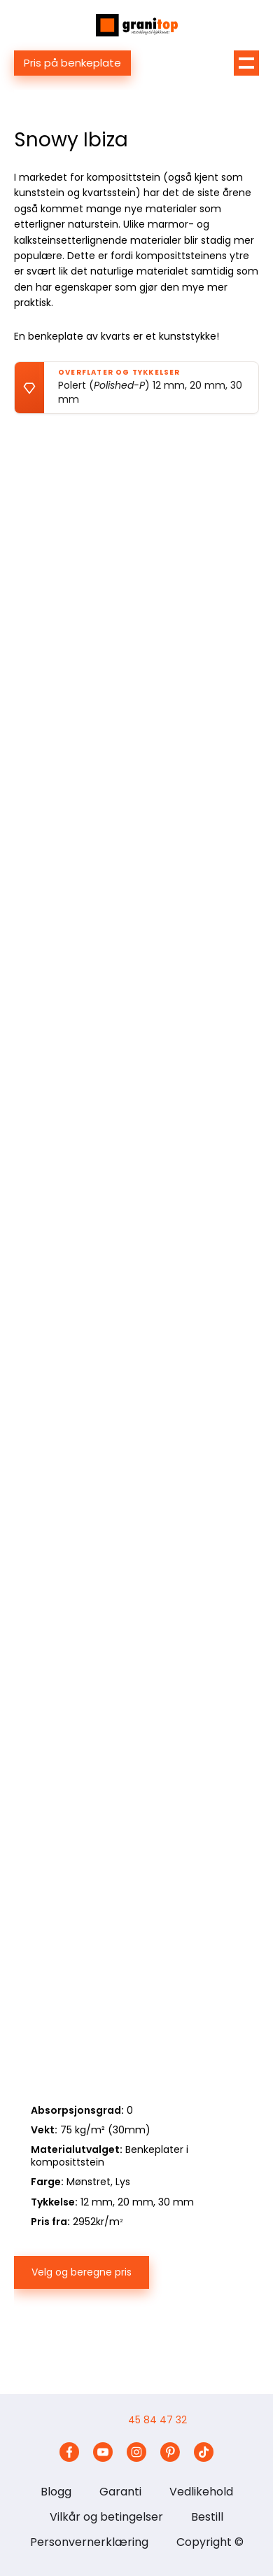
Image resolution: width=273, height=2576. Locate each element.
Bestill (207, 2517)
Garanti (120, 2492)
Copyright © (210, 2542)
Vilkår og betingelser (106, 2517)
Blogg (56, 2492)
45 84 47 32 (157, 2420)
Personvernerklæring (89, 2542)
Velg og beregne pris (81, 2272)
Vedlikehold (201, 2492)
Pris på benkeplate (72, 62)
